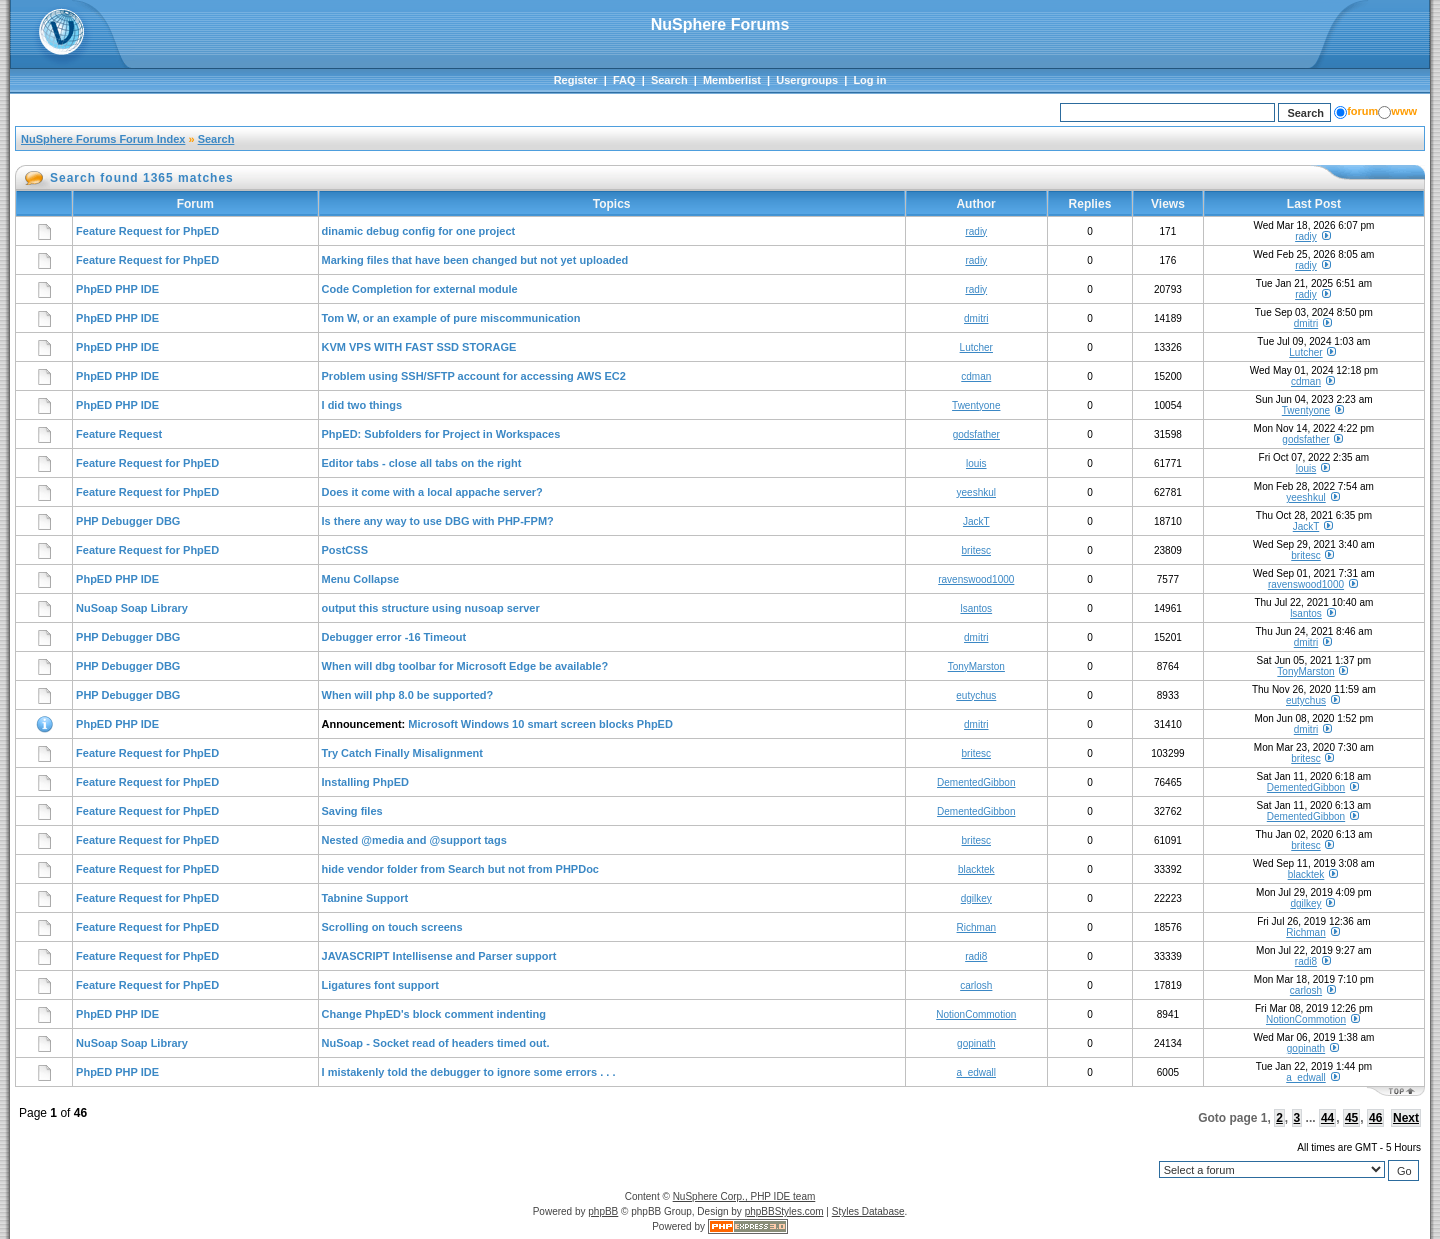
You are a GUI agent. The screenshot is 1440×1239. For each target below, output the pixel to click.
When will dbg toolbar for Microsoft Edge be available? (465, 666)
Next (1406, 1118)
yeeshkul (976, 492)
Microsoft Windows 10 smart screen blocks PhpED (540, 724)
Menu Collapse (361, 579)
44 (1327, 1118)
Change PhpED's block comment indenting (434, 1014)
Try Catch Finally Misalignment (402, 753)
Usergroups (807, 80)
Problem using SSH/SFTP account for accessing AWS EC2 (474, 376)
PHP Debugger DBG (128, 521)
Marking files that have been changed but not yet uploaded (475, 260)
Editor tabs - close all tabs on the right (422, 463)
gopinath (976, 1043)
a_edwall (976, 1072)
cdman (976, 376)
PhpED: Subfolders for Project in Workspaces (441, 434)
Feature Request (119, 434)
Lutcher (976, 347)
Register (576, 80)
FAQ (624, 80)
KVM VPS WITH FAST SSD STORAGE (419, 347)
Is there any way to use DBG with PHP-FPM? (438, 521)
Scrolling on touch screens (392, 927)
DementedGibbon (976, 782)
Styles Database (868, 1211)
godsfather (976, 434)
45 (1351, 1118)
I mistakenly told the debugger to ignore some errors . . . (469, 1072)
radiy (976, 231)
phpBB (603, 1211)
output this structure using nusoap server (431, 608)
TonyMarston (976, 666)
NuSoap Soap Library (132, 608)
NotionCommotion (976, 1014)
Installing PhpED (365, 782)
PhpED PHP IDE (117, 289)
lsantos (976, 608)
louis (976, 463)
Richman (976, 927)
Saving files (352, 811)
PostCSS (345, 550)
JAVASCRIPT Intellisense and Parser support (439, 956)
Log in (869, 80)
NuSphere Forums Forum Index (103, 139)
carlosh (976, 985)
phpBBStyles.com (784, 1211)
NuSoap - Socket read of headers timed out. (436, 1043)
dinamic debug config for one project (419, 231)
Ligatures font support (380, 985)
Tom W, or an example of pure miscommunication (451, 318)
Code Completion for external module (420, 289)
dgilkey (976, 898)
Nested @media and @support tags (414, 840)
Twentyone (976, 405)
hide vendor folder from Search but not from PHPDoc (460, 869)
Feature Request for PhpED (147, 231)
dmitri (976, 318)
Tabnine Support (365, 898)
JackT (976, 521)
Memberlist (732, 80)
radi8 (976, 956)
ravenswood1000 (976, 579)
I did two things (362, 405)
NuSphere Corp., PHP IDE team (744, 1196)
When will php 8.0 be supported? (408, 695)
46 (1375, 1118)
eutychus (976, 695)
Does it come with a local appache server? (432, 492)
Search (669, 80)
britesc (976, 550)
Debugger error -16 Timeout (394, 637)
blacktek (976, 869)
